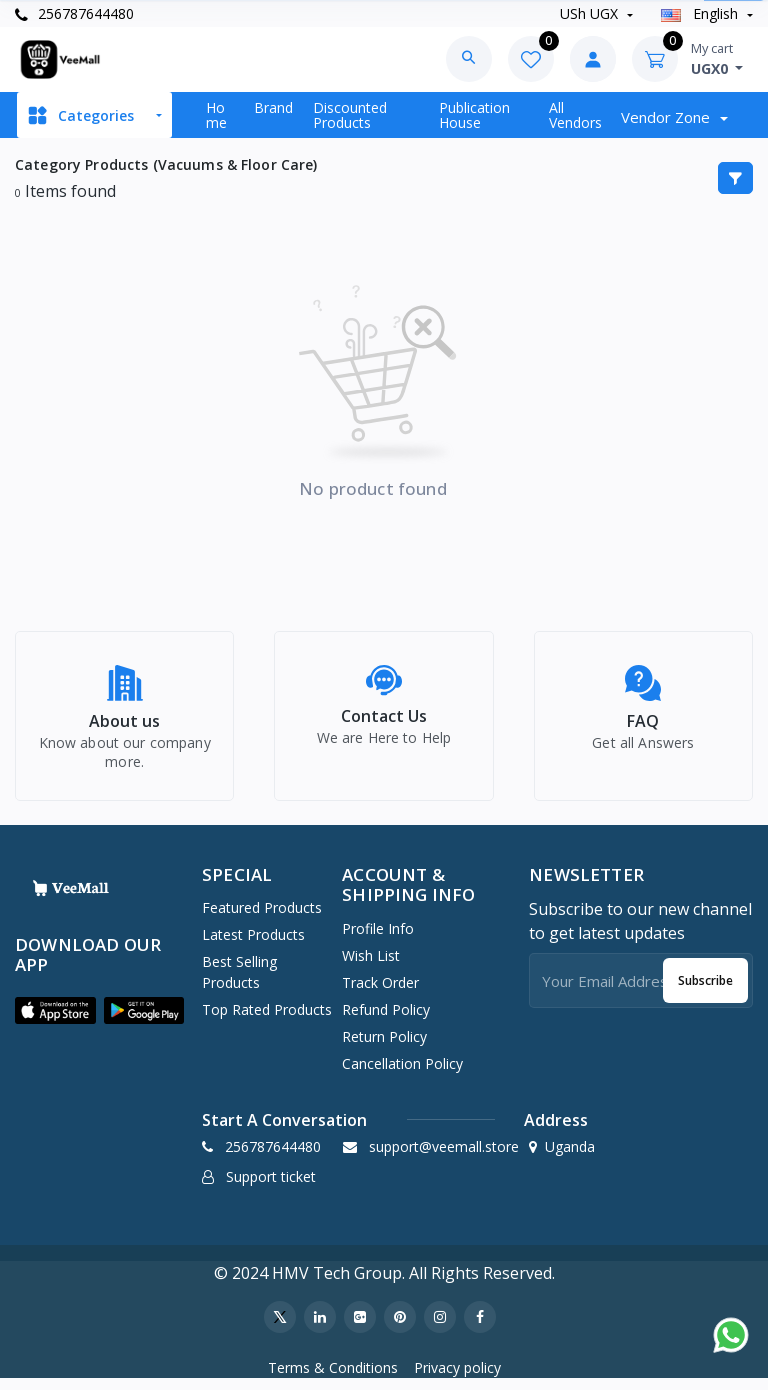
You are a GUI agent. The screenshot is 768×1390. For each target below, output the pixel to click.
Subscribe (705, 991)
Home (216, 115)
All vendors (575, 115)
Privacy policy (457, 1378)
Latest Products (253, 945)
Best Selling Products (239, 983)
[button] (55, 1022)
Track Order (380, 993)
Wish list (371, 966)
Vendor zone (667, 117)
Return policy (384, 1047)
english (701, 13)
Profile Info (378, 939)
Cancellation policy (402, 1074)
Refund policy (386, 1020)
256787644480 (74, 13)
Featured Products (262, 918)
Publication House (474, 115)
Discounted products (350, 115)
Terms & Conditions (333, 1378)
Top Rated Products (267, 1020)
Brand (273, 107)
